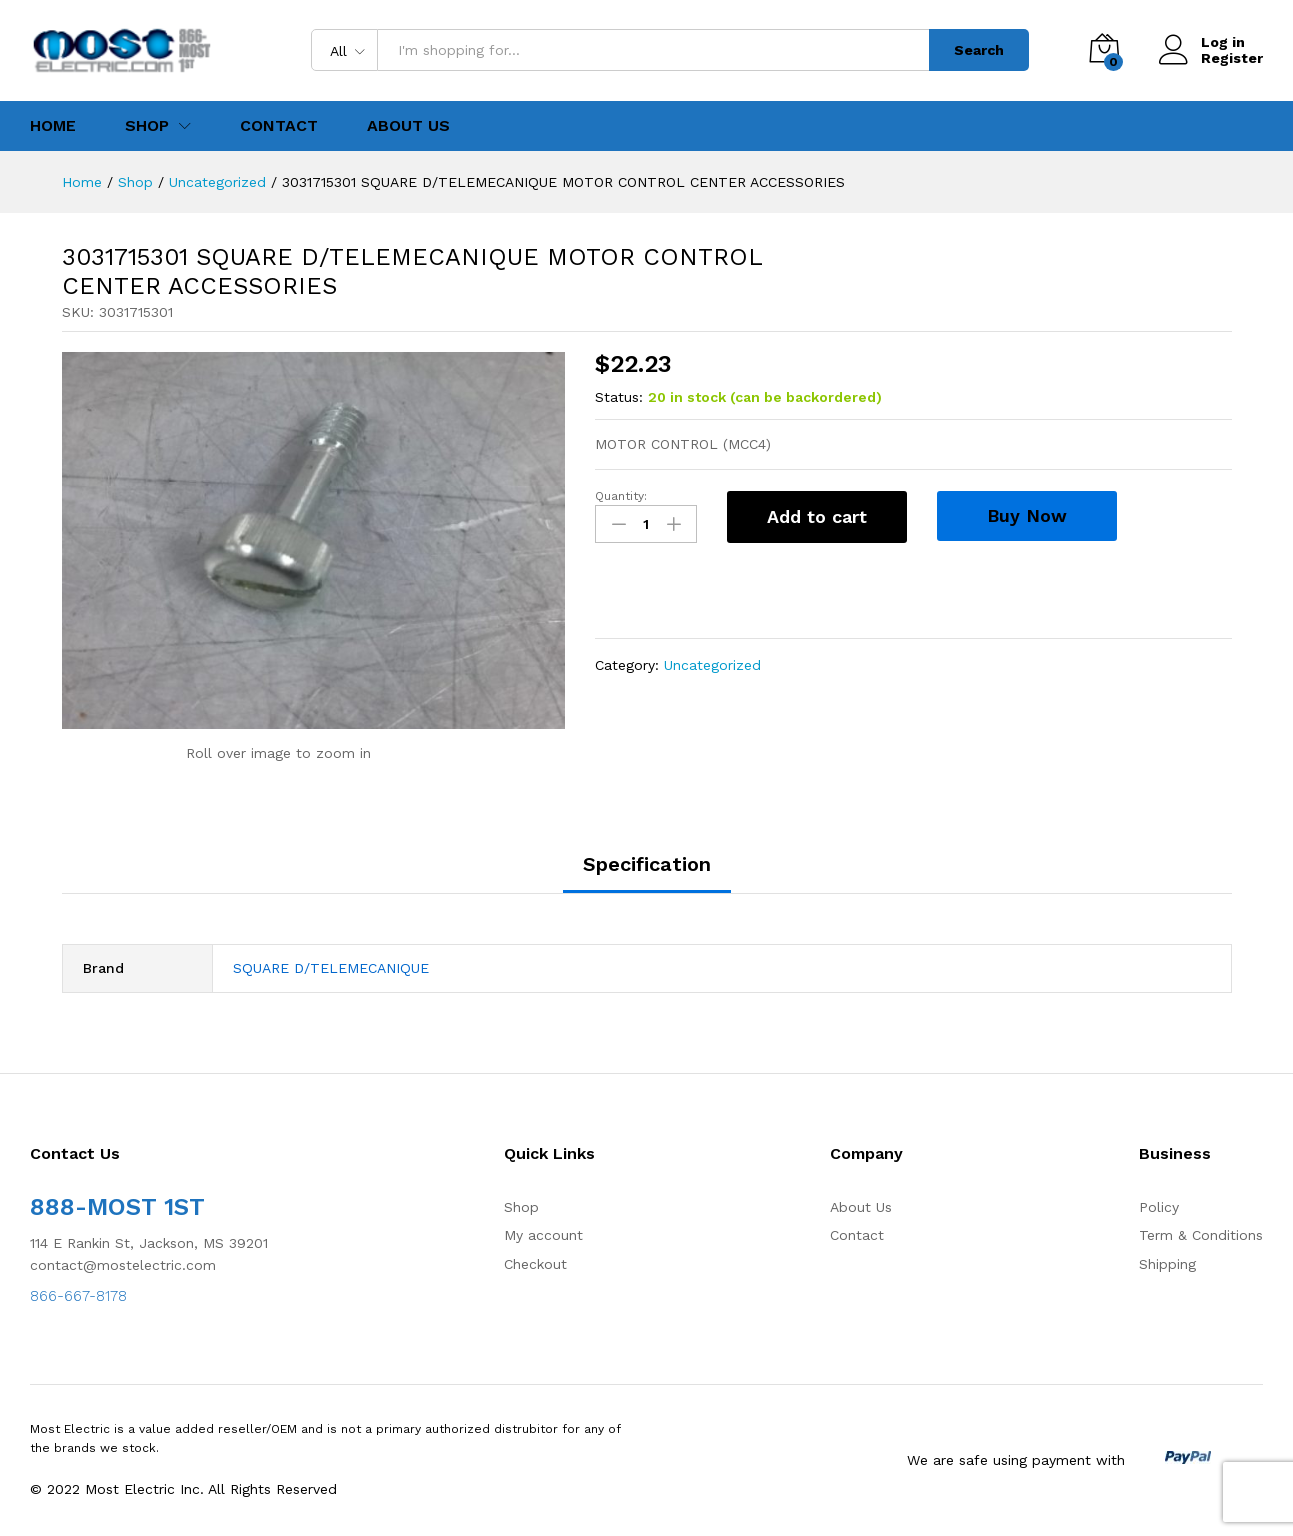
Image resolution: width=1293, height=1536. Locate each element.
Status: (619, 397)
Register (1232, 58)
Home (53, 126)
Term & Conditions (1201, 1235)
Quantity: (621, 496)
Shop (521, 1207)
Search (979, 50)
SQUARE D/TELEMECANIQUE (331, 968)
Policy (1159, 1207)
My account (543, 1235)
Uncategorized (712, 665)
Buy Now (1027, 515)
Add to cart (817, 516)
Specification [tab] (647, 864)
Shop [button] (147, 126)
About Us (408, 126)
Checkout (535, 1264)
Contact (279, 126)
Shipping (1167, 1264)
